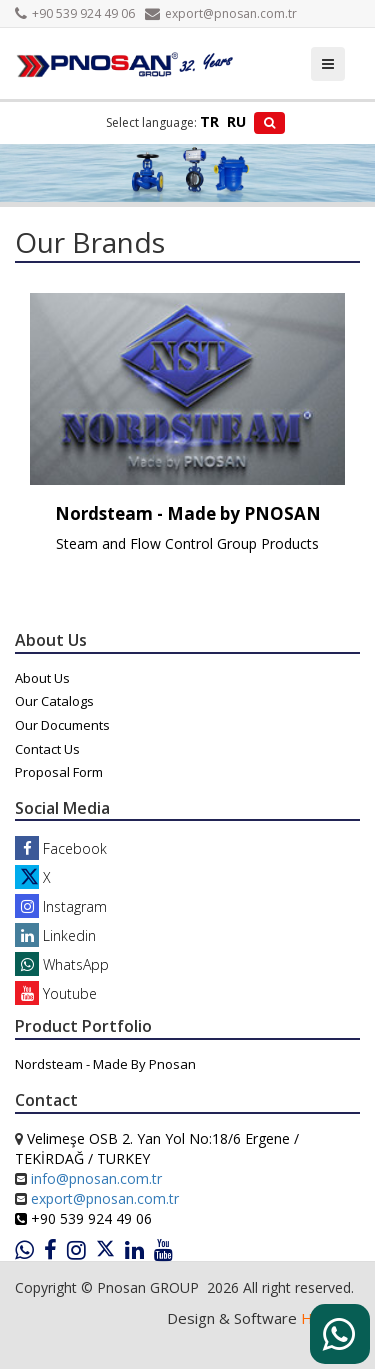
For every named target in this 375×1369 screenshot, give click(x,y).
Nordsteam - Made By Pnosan (105, 1064)
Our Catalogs (54, 701)
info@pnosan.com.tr (96, 1178)
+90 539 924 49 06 (75, 13)
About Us (42, 678)
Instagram (61, 906)
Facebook (61, 848)
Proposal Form (59, 772)
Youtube (56, 993)
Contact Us (47, 749)
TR (209, 121)
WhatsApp (62, 964)
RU (236, 121)
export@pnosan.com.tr (221, 13)
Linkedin (55, 935)
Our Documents (62, 725)
